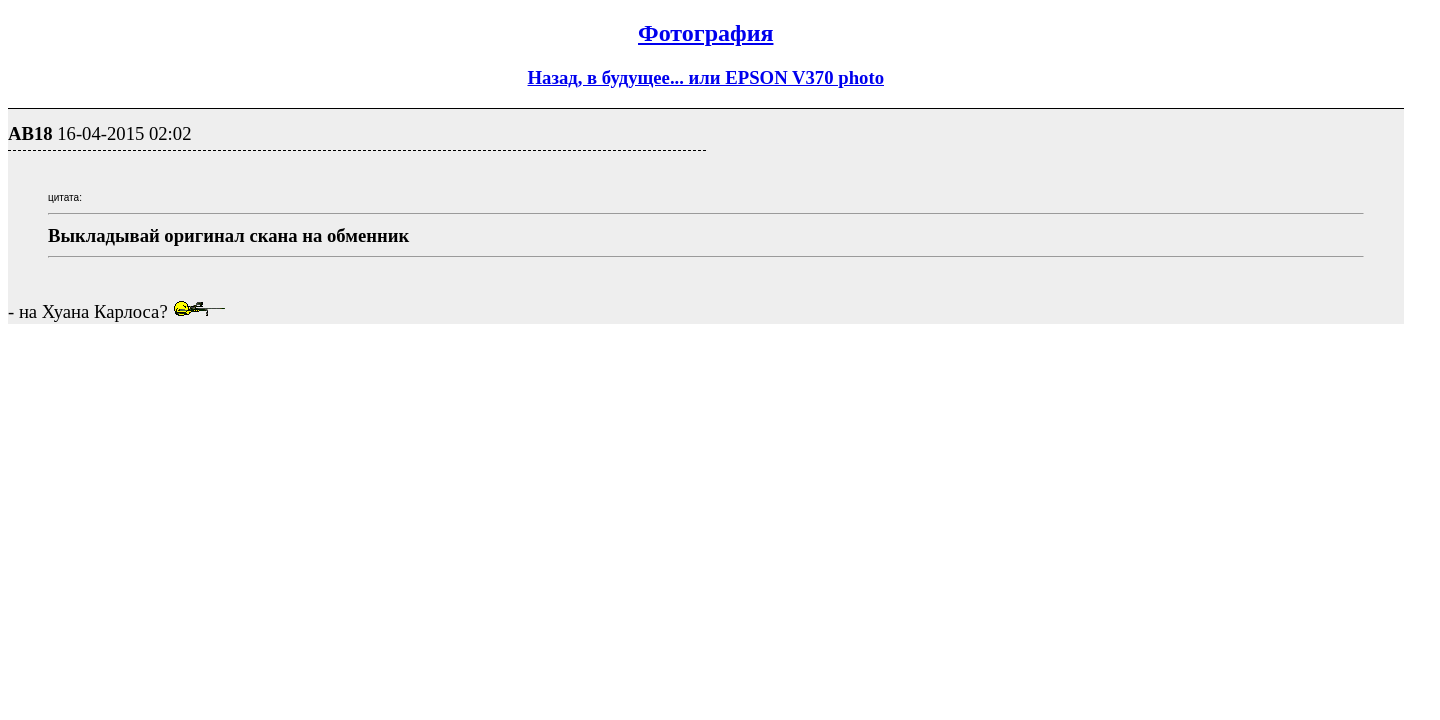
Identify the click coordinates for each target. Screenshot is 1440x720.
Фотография (705, 33)
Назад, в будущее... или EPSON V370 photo (706, 77)
